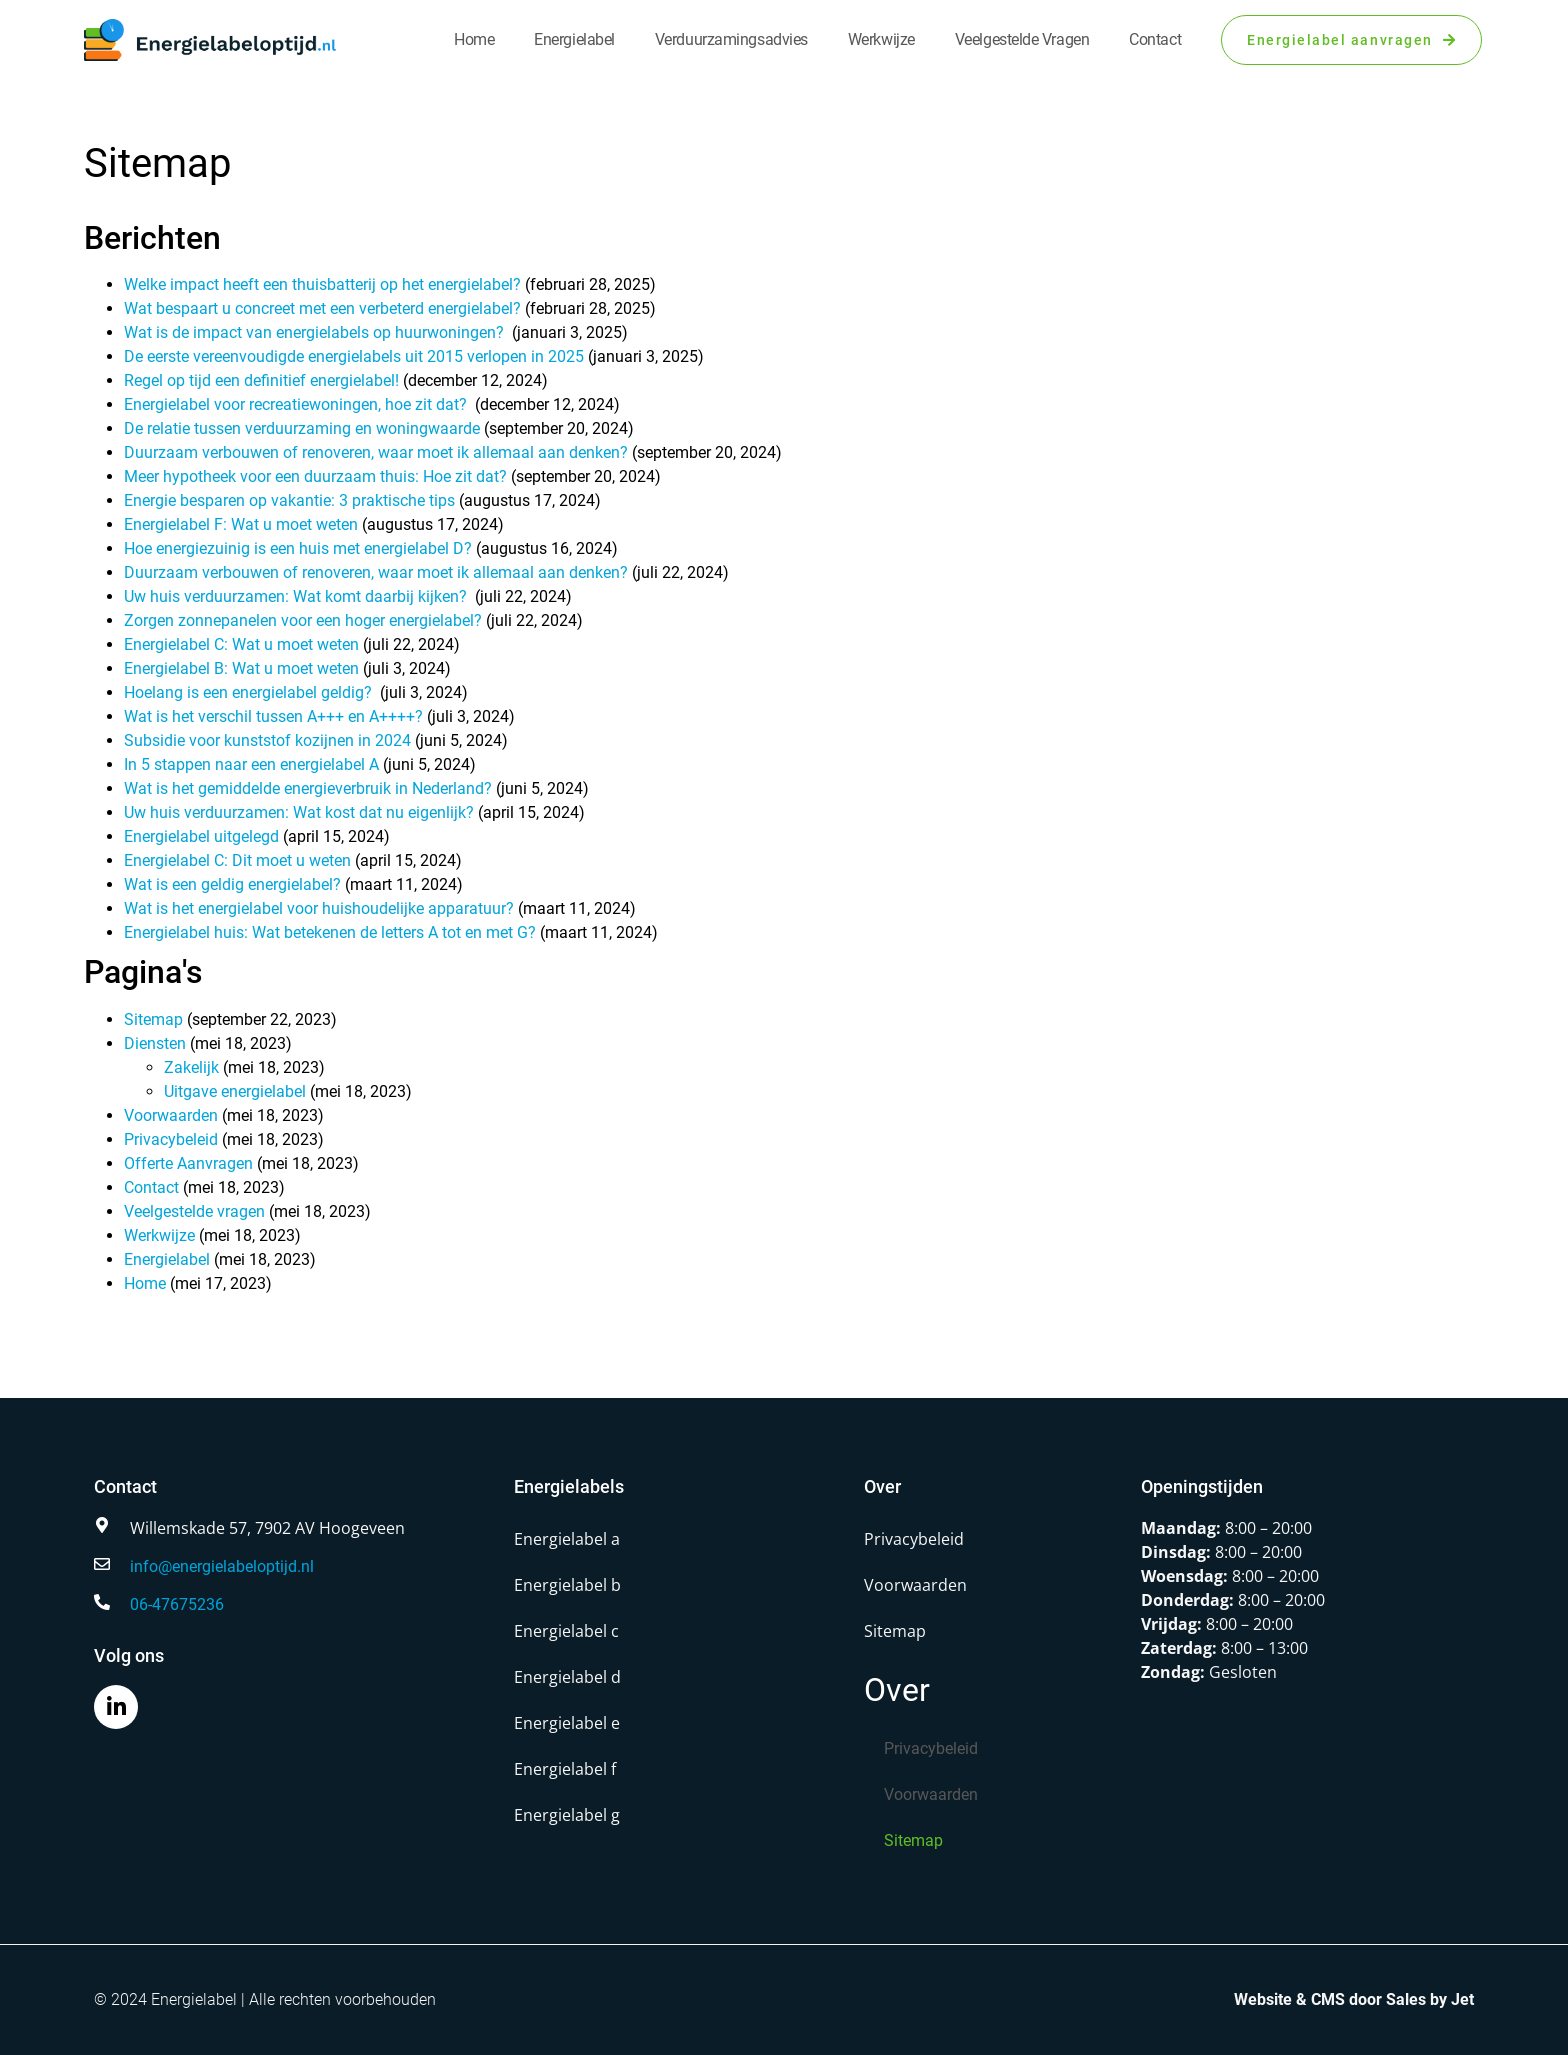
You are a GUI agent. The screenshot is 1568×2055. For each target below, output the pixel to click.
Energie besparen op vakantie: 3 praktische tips (289, 500)
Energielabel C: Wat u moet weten (241, 644)
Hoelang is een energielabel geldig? (250, 692)
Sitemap (153, 1019)
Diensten (155, 1043)
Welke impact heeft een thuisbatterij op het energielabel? (322, 284)
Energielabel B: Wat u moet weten (241, 668)
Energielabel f (565, 1769)
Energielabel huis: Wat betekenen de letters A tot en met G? (330, 932)
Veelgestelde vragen (1022, 39)
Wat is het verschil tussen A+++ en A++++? (273, 716)
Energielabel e (567, 1723)
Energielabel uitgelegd (201, 836)
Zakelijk (191, 1067)
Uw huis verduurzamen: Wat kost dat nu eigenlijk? (299, 812)
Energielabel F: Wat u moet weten (241, 524)
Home (474, 39)
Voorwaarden (171, 1115)
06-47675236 (177, 1604)
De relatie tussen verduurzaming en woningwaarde (302, 428)
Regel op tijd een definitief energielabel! (261, 380)
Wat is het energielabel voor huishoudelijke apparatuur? (319, 908)
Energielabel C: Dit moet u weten (237, 860)
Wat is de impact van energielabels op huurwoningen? (316, 332)
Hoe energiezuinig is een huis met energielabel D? (298, 548)
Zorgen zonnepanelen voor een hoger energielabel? (303, 620)
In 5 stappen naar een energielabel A (251, 764)
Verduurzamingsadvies (731, 39)
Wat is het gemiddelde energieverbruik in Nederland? (308, 788)
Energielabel (574, 39)
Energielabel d (567, 1677)
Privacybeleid (171, 1139)
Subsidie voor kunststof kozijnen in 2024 (267, 740)
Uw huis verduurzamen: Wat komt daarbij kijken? (297, 596)
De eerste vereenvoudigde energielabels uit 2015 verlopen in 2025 (354, 356)
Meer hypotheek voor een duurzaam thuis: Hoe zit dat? (315, 476)
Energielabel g (567, 1815)
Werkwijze (881, 39)
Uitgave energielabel (235, 1091)
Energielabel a (567, 1539)
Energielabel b (567, 1585)
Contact (1155, 39)
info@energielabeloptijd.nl (222, 1566)
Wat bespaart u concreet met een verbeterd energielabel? (322, 308)
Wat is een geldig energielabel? (232, 884)
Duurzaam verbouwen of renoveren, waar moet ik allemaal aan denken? (376, 452)
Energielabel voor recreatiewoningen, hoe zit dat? (297, 404)
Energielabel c (566, 1631)
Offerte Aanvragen (188, 1163)
